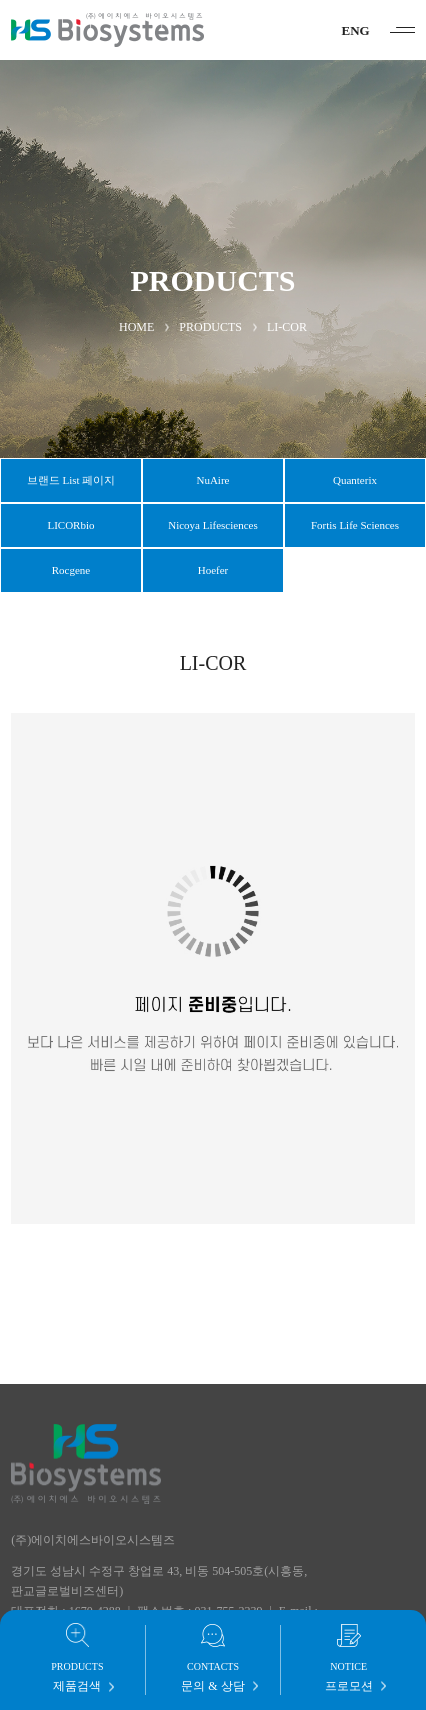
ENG (356, 30)
